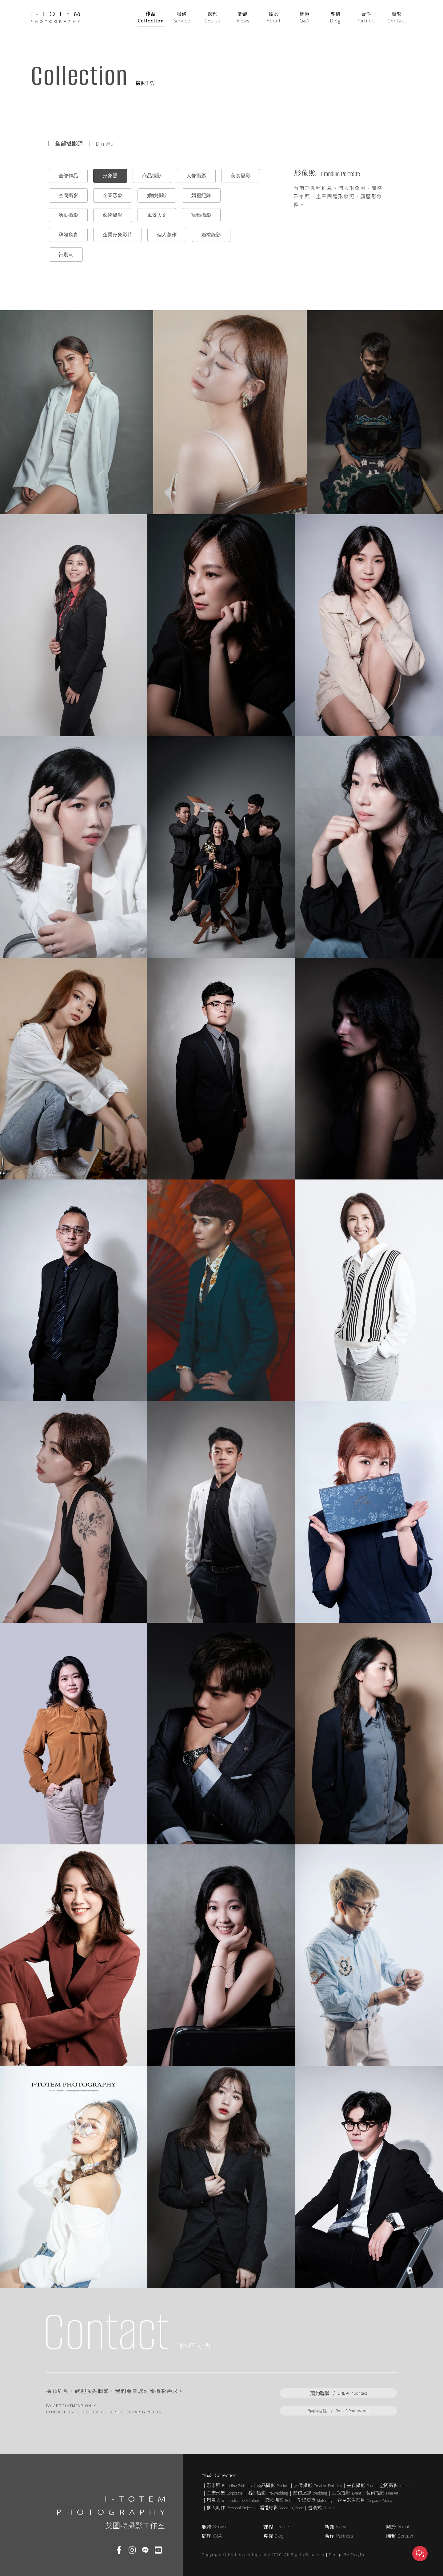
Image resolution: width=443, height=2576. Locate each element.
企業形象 (112, 195)
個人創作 (167, 235)
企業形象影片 (117, 235)
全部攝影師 (69, 143)
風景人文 (157, 215)
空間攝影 (68, 195)
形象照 (110, 176)
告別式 (65, 254)
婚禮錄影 (211, 235)
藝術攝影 (112, 215)
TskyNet (358, 2554)
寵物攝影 (201, 215)
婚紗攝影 (157, 195)
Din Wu (105, 143)
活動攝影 (68, 215)
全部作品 (68, 176)
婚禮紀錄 (201, 195)
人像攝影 (196, 176)
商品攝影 (152, 176)
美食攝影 (240, 176)
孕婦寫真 (68, 235)
